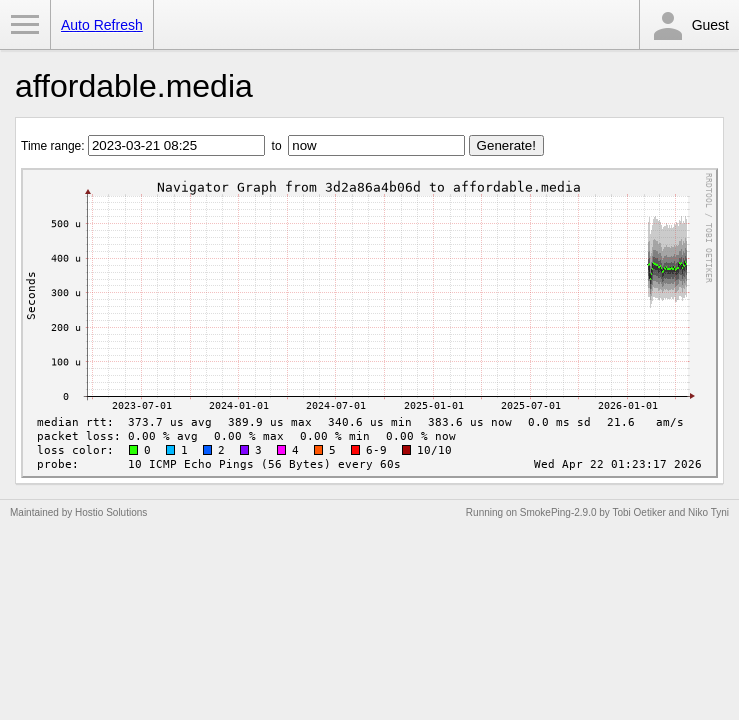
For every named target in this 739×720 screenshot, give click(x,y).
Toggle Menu (25, 25)
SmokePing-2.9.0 (558, 512)
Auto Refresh (102, 25)
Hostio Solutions (111, 512)
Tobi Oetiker (638, 512)
